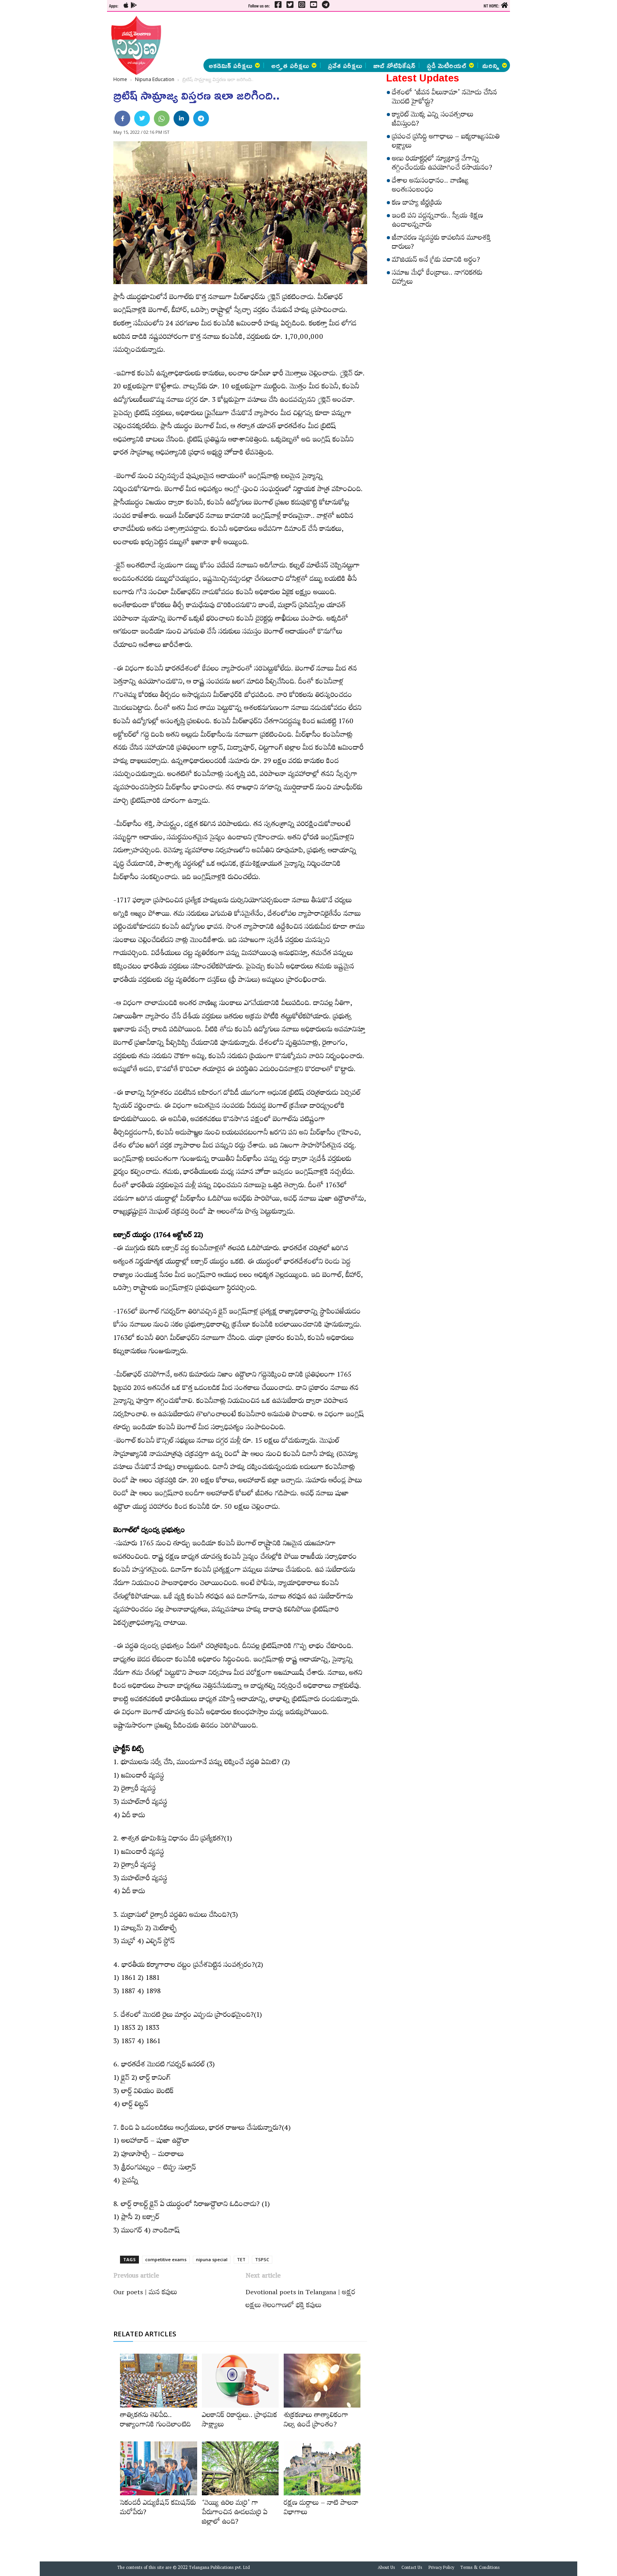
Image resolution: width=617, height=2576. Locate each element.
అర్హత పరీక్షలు (294, 65)
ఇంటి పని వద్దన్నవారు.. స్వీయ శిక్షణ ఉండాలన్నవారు (437, 221)
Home (120, 79)
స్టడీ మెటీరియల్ (450, 65)
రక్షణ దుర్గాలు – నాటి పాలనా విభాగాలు (321, 2509)
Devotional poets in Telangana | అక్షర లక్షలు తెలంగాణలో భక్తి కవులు (300, 2300)
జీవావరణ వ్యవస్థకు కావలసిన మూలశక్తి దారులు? (441, 243)
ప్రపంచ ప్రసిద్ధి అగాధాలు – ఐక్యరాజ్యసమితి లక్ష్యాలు (446, 142)
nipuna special (211, 2259)
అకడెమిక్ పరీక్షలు (234, 65)
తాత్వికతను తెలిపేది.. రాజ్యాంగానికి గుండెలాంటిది (155, 2421)
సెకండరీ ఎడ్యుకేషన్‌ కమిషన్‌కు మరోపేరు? (158, 2509)
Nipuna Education (154, 79)
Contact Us (411, 2568)
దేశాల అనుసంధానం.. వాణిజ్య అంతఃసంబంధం (430, 186)
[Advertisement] (66, 118)
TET (241, 2259)
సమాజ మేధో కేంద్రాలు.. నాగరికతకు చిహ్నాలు (437, 278)
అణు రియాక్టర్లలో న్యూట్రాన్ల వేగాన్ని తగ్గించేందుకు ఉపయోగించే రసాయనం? (442, 164)
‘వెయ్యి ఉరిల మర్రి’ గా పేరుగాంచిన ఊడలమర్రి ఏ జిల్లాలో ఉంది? (235, 2513)
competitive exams (166, 2259)
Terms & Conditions (480, 2568)
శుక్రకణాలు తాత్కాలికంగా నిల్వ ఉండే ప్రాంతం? (316, 2421)
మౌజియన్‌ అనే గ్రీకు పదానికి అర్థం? (436, 261)
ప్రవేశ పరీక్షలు (345, 65)
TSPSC (262, 2259)
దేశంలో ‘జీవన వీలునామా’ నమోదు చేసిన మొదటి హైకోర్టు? (444, 98)
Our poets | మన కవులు (145, 2293)
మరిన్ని (494, 65)
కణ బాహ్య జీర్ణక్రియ (417, 204)
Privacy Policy (441, 2568)
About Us (386, 2568)
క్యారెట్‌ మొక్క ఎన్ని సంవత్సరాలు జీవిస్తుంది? (432, 120)
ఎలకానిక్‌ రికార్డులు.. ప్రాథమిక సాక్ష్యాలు (239, 2421)
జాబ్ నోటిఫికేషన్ (394, 65)
